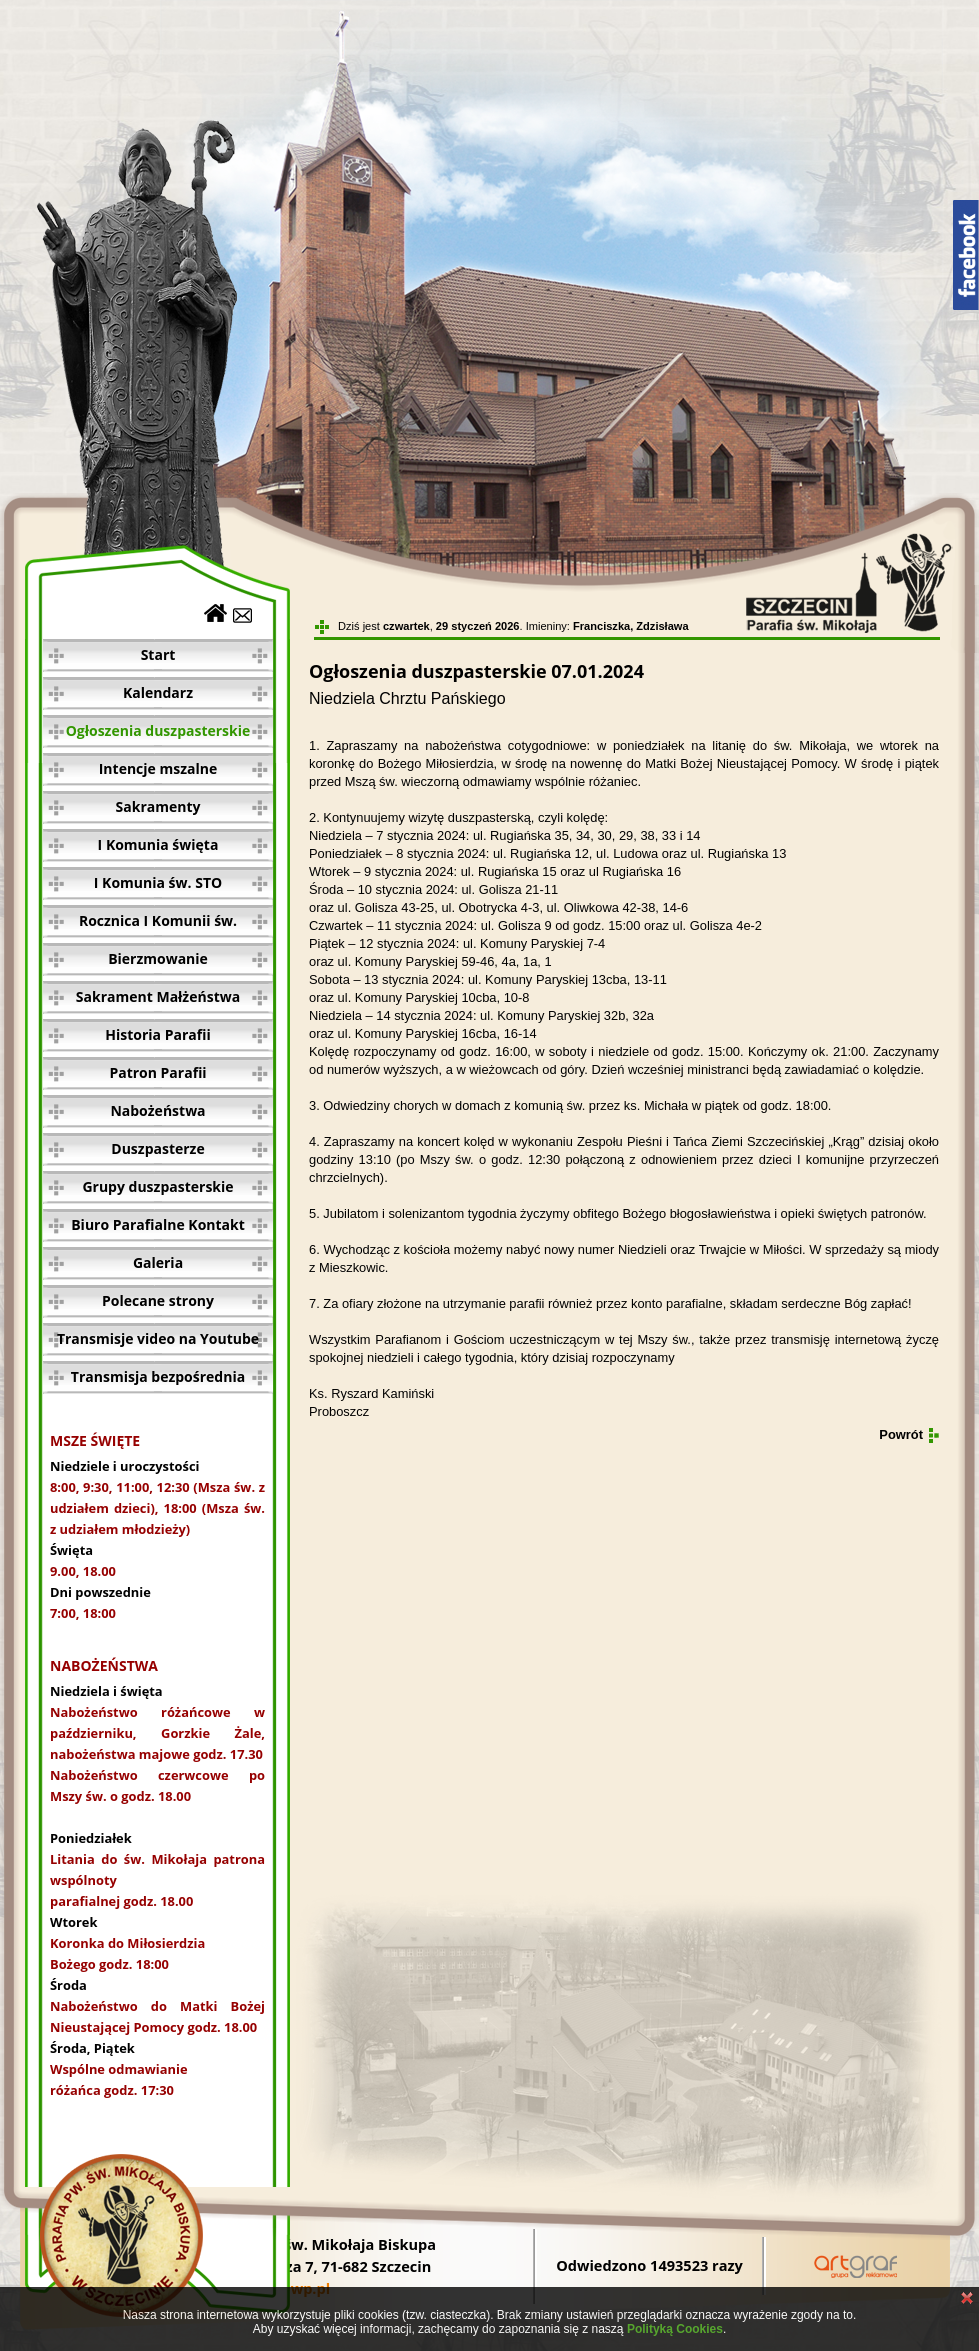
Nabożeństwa (157, 1110)
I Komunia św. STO (158, 882)
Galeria (158, 1262)
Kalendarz (158, 692)
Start (158, 654)
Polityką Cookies (675, 2329)
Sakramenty (158, 806)
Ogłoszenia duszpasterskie (158, 730)
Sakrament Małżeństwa (158, 996)
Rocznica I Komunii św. (158, 920)
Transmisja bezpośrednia (158, 1376)
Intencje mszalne (158, 768)
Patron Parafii (157, 1072)
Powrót (901, 1434)
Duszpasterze (157, 1148)
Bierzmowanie (158, 958)
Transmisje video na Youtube (158, 1338)
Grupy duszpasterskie (157, 1186)
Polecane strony (158, 1300)
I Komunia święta (158, 844)
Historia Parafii (157, 1034)
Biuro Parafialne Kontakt (158, 1224)
